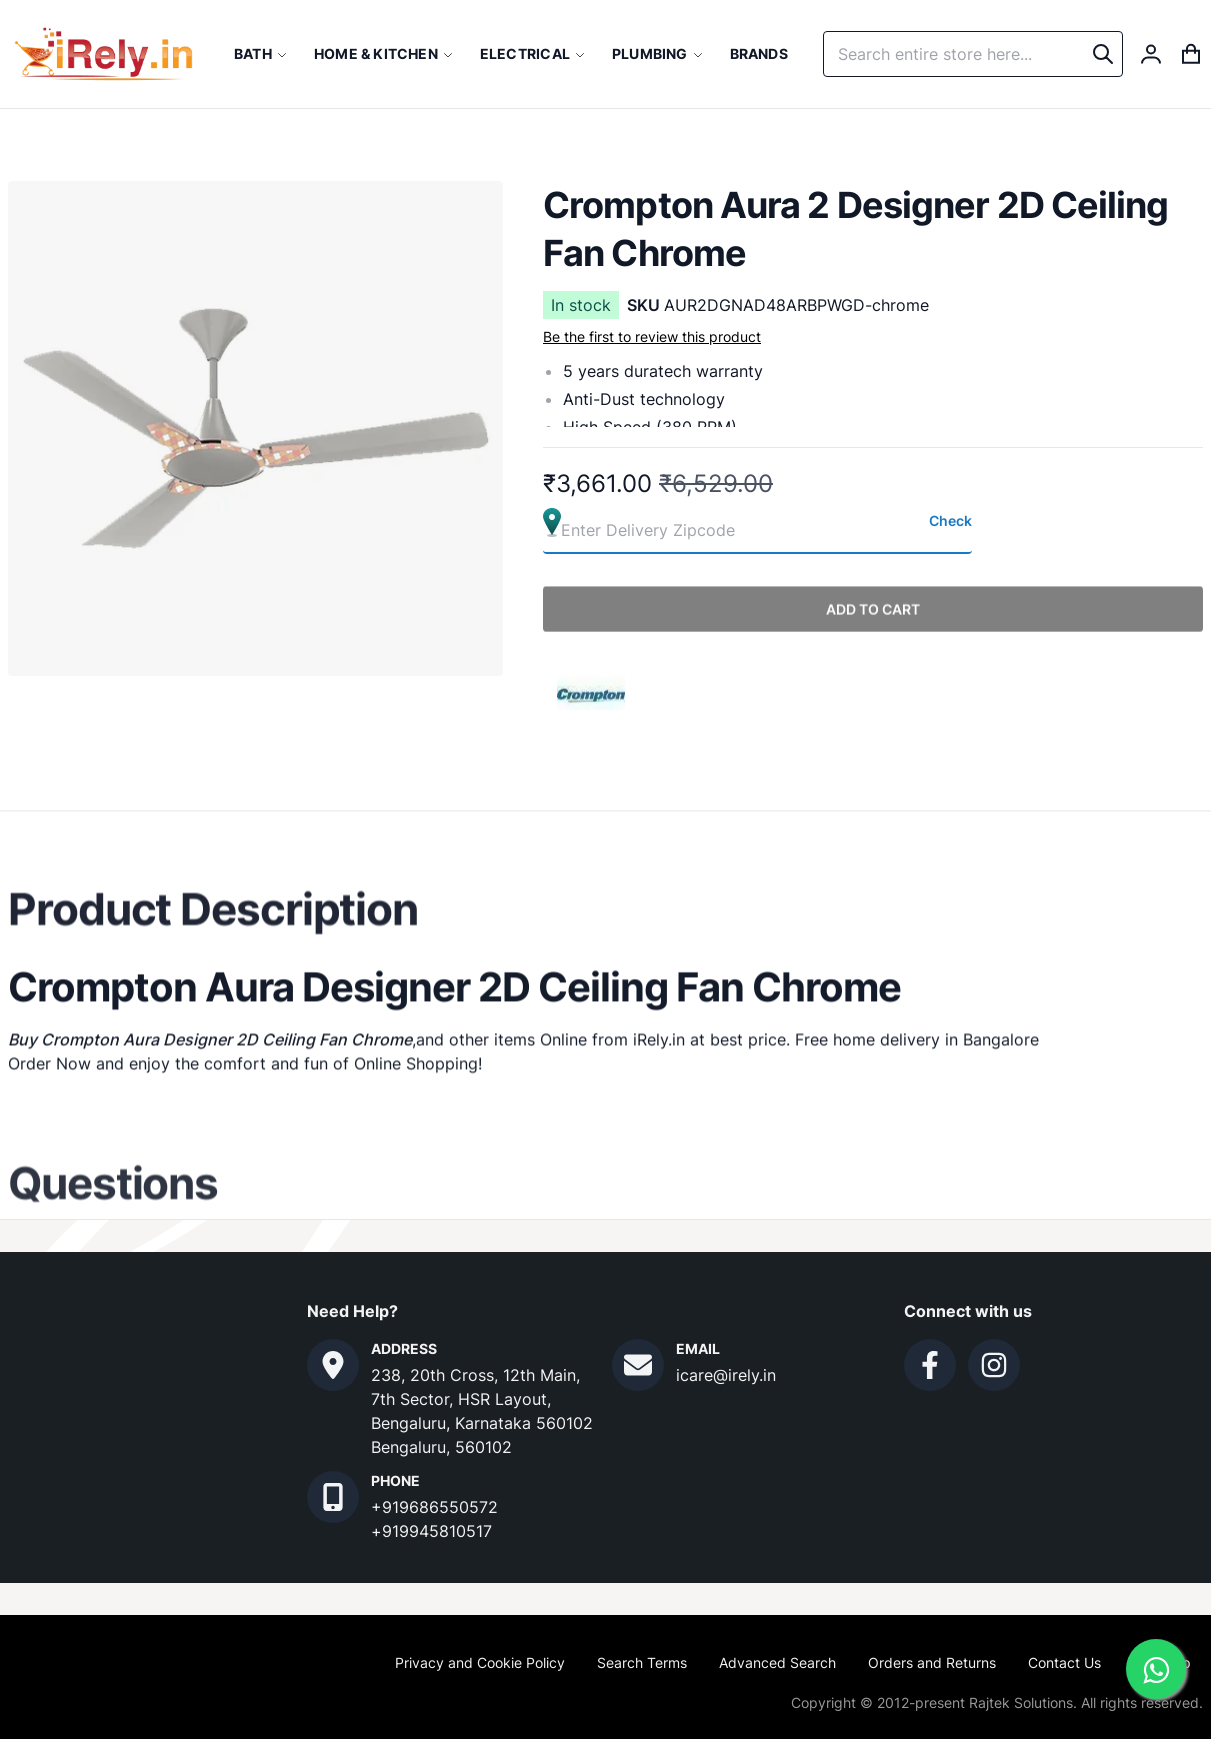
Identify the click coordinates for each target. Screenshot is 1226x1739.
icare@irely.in (726, 1375)
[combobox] (973, 54)
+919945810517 (431, 1531)
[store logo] (103, 54)
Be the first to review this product (652, 336)
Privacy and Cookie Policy (480, 1662)
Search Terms (642, 1662)
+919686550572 (434, 1507)
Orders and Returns (932, 1662)
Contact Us (1064, 1662)
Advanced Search (777, 1662)
